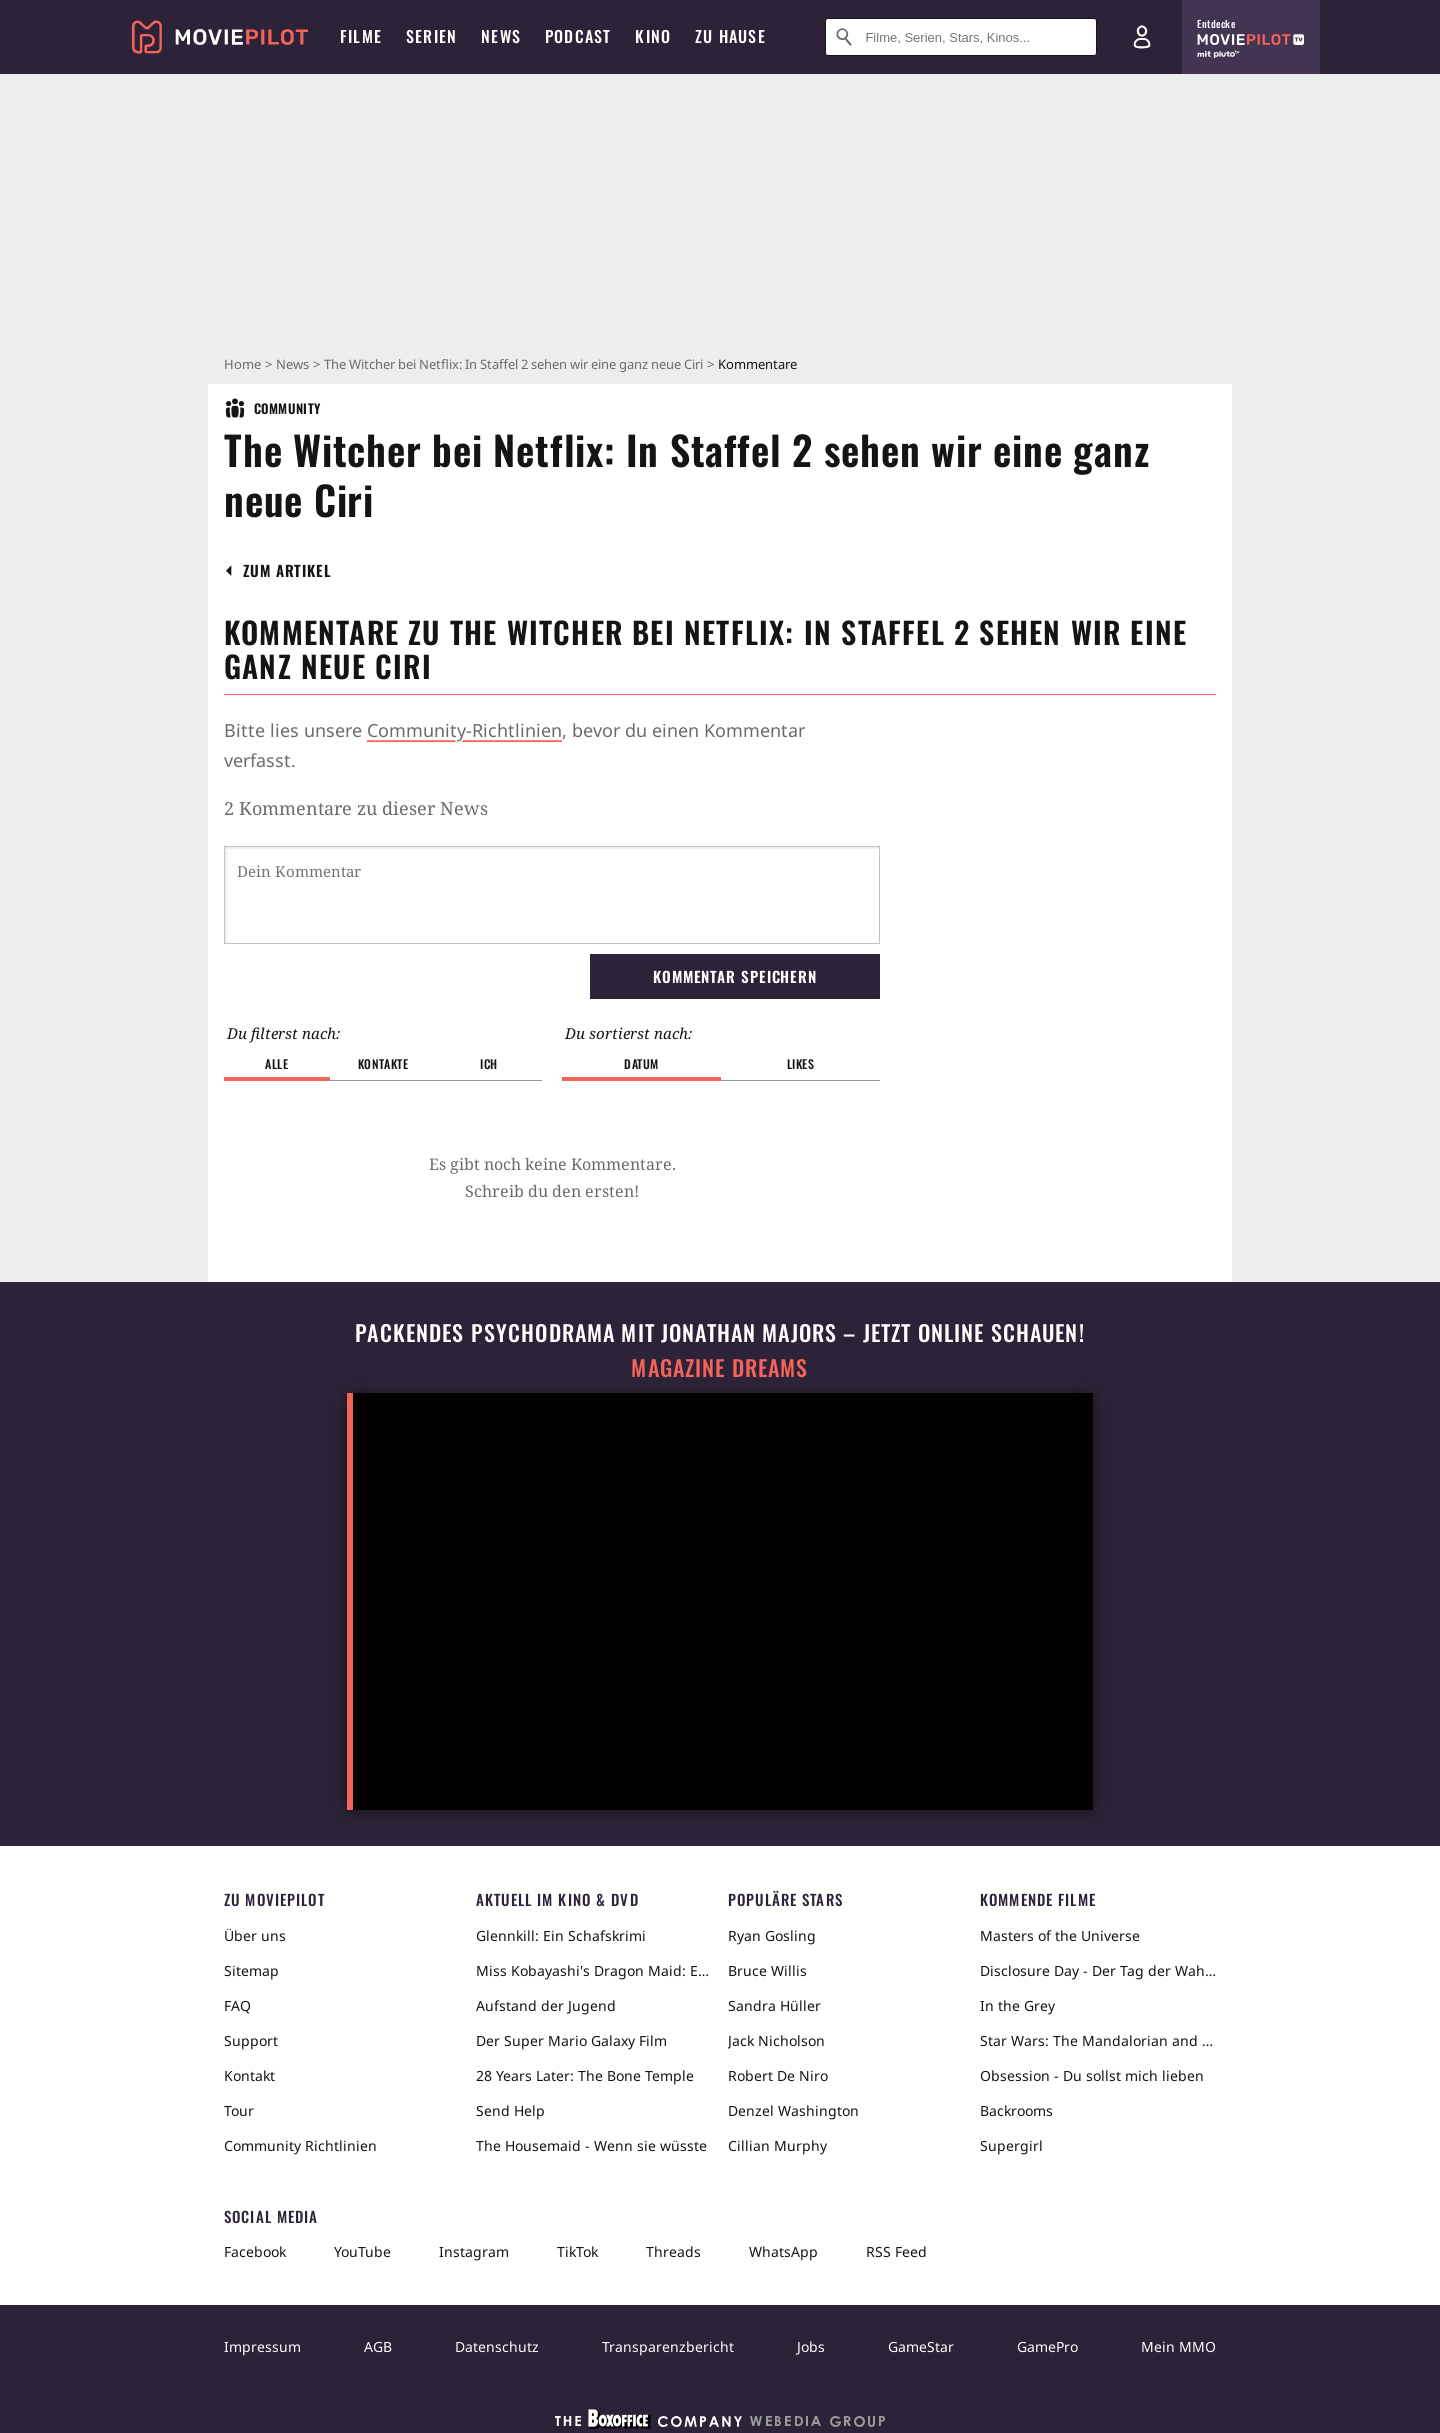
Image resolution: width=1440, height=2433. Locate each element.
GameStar (921, 2346)
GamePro (1047, 2346)
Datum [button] (641, 1063)
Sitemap (251, 1970)
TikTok (577, 2251)
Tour (239, 2110)
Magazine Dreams (719, 1367)
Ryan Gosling (772, 1935)
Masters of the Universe (1060, 1935)
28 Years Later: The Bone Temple (585, 2075)
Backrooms (1016, 2110)
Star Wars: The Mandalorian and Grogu (1098, 2040)
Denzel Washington (793, 2110)
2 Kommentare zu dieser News (356, 808)
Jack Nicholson (776, 2040)
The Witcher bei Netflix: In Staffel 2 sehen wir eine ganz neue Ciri (513, 364)
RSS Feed (896, 2251)
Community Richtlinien (300, 2145)
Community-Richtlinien (464, 730)
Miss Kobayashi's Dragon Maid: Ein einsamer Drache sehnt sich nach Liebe (594, 1970)
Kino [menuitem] (653, 36)
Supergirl (1011, 2145)
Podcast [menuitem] (578, 36)
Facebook (255, 2251)
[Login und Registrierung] (1142, 37)
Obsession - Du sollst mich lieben (1092, 2075)
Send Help (510, 2110)
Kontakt (249, 2075)
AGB (378, 2346)
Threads (673, 2251)
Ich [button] (489, 1063)
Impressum (262, 2346)
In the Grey (1017, 2005)
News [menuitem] (501, 36)
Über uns (255, 1935)
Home (242, 364)
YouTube (362, 2251)
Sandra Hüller (774, 2005)
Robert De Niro (778, 2075)
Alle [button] (276, 1063)
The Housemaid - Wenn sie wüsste (591, 2145)
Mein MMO (1178, 2346)
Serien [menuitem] (431, 36)
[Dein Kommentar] (552, 895)
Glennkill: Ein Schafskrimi (561, 1935)
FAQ (237, 2005)
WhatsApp (783, 2251)
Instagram (474, 2251)
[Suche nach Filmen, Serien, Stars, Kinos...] (961, 37)
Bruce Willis (767, 1970)
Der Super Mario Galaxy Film (571, 2040)
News (292, 364)
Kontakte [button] (383, 1063)
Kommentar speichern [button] (735, 976)
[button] (287, 570)
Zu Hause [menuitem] (730, 36)
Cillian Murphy (777, 2145)
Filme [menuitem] (361, 36)
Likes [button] (801, 1063)
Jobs (811, 2346)
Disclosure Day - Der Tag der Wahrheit (1098, 1970)
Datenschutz (497, 2346)
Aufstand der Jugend (546, 2005)
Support (251, 2040)
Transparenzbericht (668, 2346)
